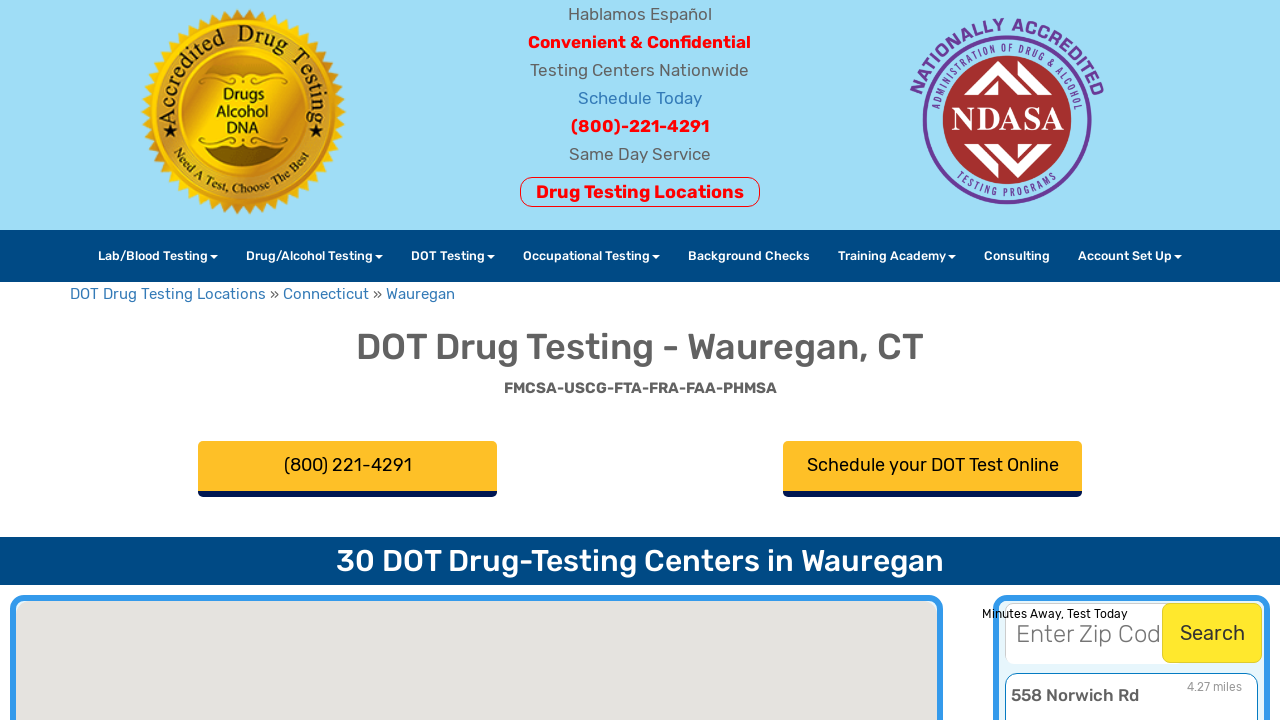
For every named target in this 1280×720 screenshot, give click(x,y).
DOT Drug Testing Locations (168, 294)
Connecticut (326, 294)
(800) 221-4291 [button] (348, 465)
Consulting (1017, 255)
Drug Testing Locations (640, 192)
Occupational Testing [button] (591, 255)
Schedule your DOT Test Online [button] (933, 465)
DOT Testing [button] (453, 255)
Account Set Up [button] (1130, 255)
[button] (472, 672)
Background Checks (749, 255)
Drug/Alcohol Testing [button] (314, 255)
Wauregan (420, 294)
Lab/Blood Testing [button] (158, 255)
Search (1212, 633)
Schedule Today (640, 98)
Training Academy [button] (897, 255)
